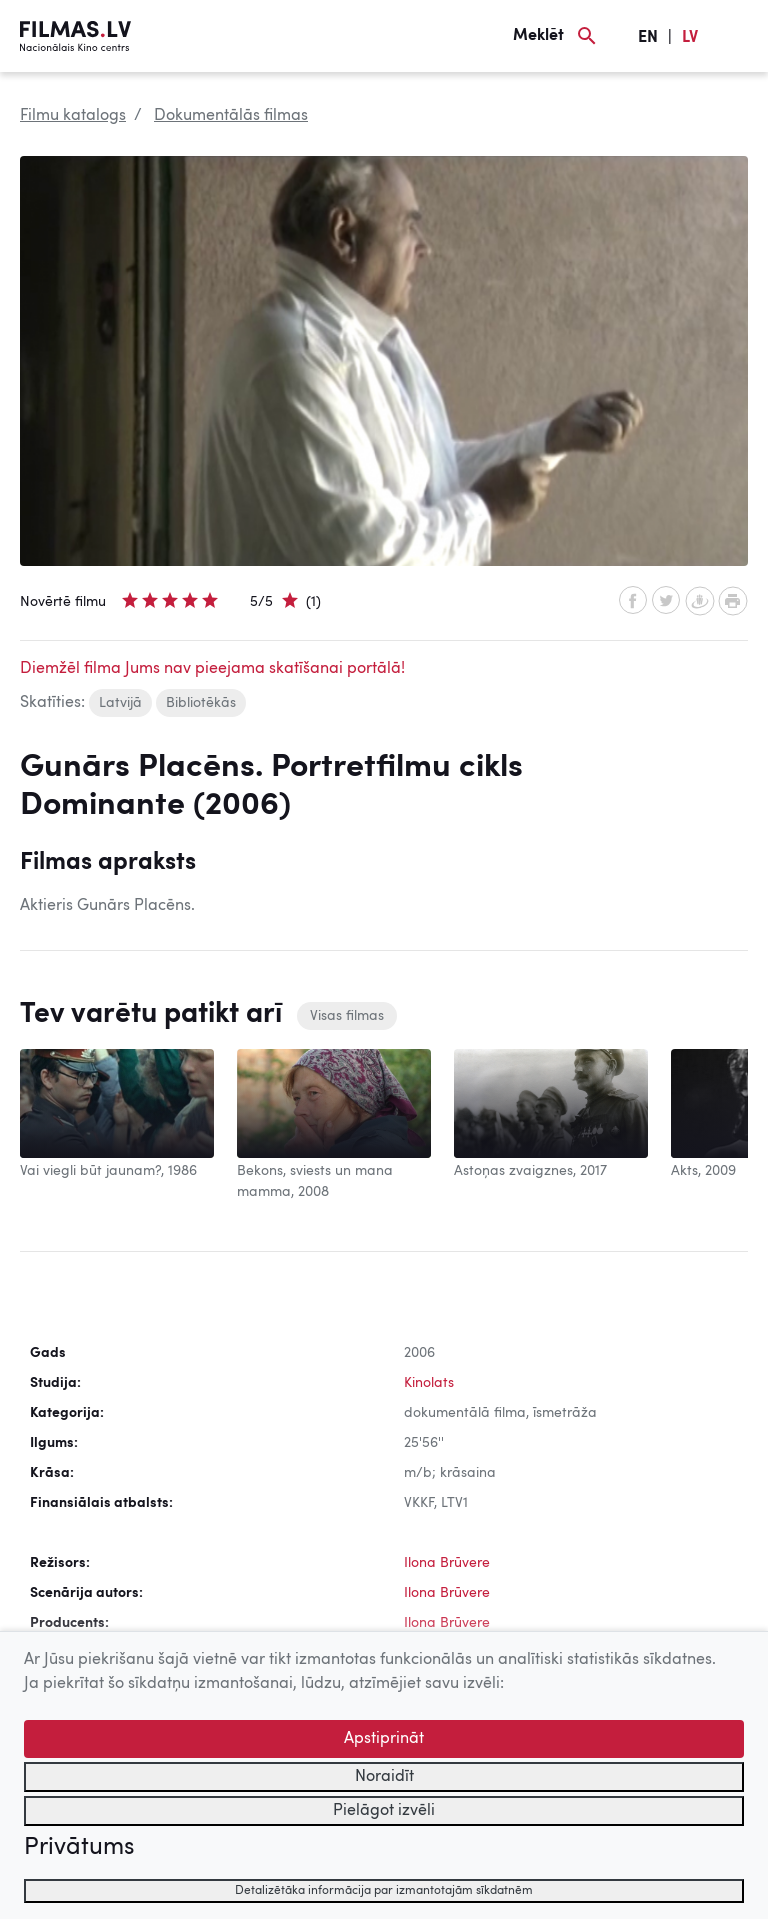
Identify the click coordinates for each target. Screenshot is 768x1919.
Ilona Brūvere (447, 1563)
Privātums (79, 1848)
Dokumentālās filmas (231, 116)
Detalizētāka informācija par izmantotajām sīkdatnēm (384, 1891)
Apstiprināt (384, 1739)
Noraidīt (384, 1777)
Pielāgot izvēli (384, 1811)
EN (648, 38)
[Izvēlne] (738, 36)
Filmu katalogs (73, 116)
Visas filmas (347, 1016)
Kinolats (429, 1383)
